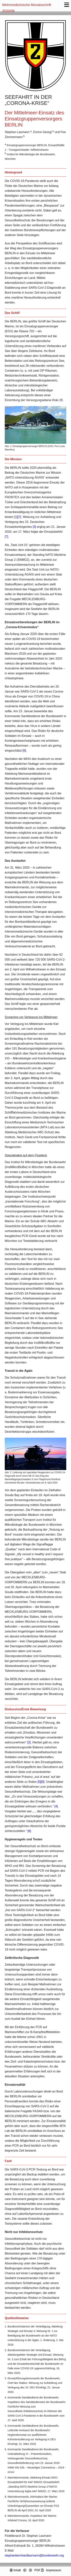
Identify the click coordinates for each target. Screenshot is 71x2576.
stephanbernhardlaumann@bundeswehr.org (34, 2555)
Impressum (53, 2570)
